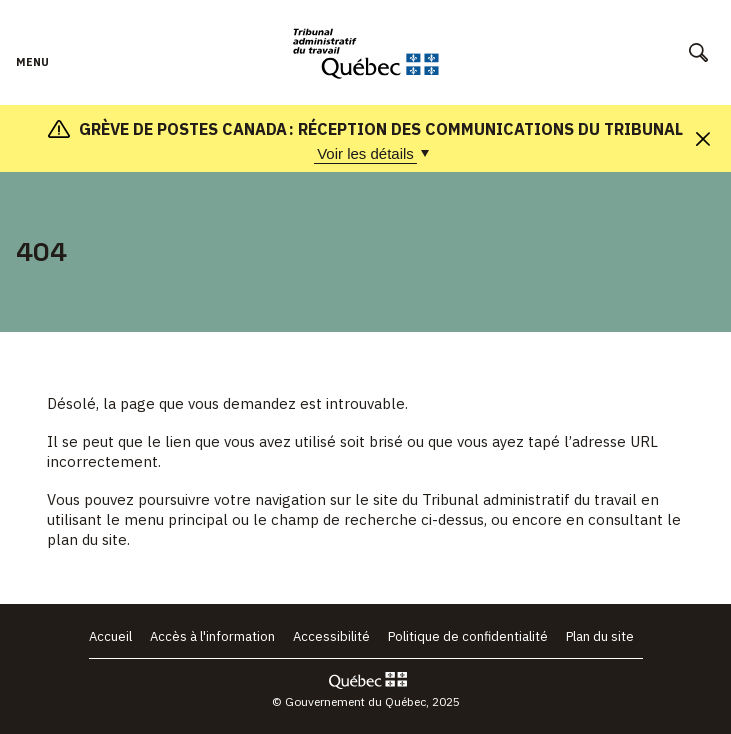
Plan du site (600, 636)
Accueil (110, 636)
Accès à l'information (212, 636)
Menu (32, 72)
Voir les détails (367, 154)
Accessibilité (331, 636)
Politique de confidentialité (468, 636)
